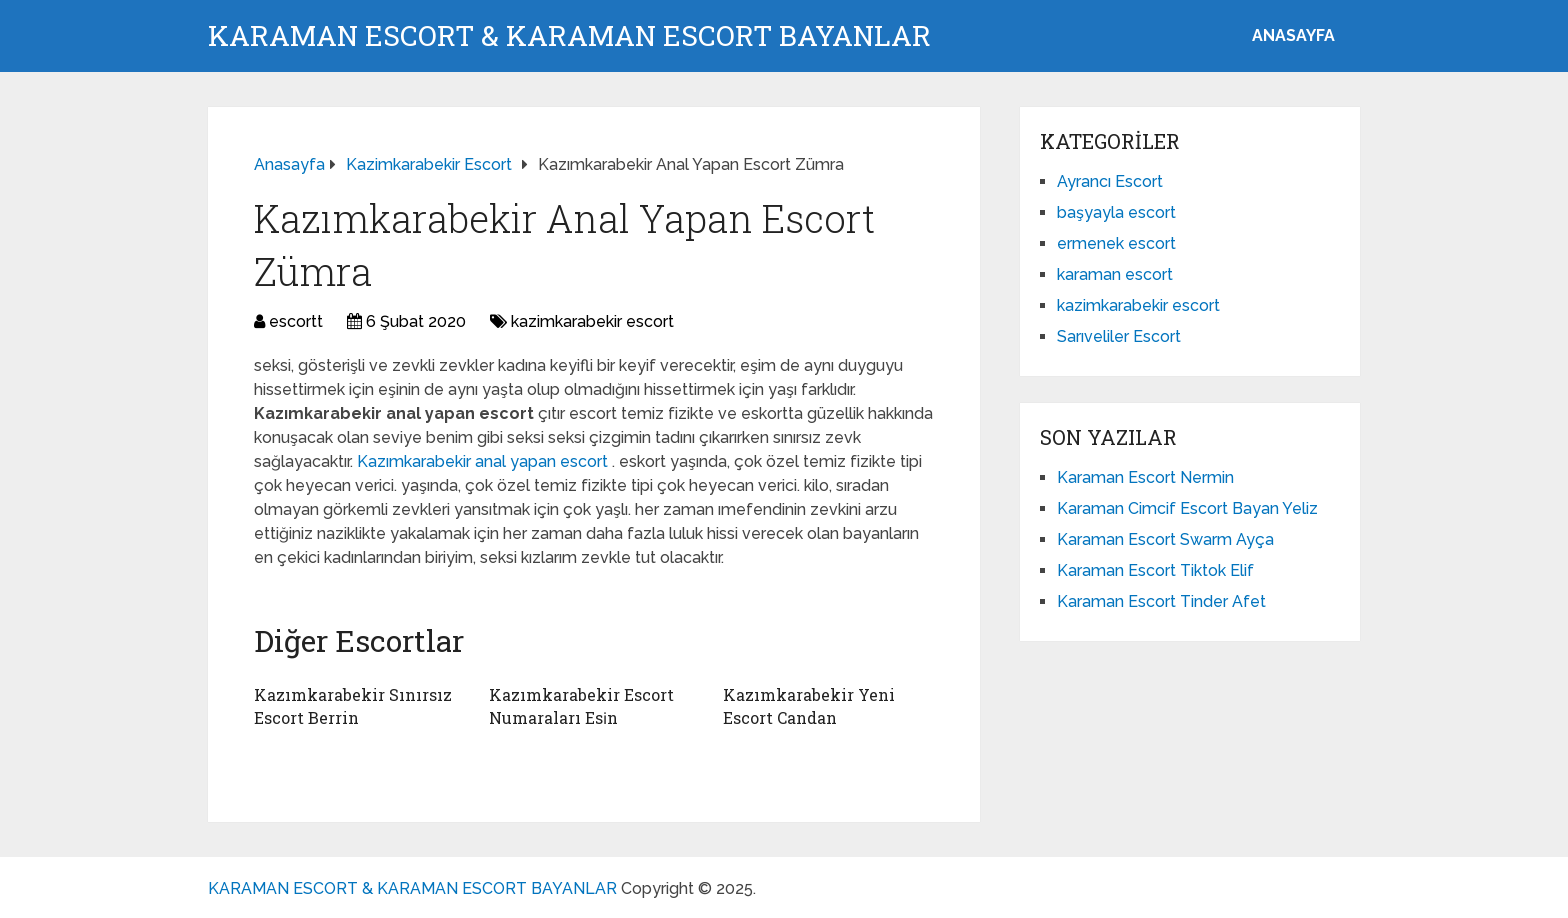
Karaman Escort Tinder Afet (1161, 601)
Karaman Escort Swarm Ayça (1165, 539)
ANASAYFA (1293, 35)
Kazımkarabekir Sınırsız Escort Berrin (353, 705)
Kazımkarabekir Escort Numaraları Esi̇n (581, 705)
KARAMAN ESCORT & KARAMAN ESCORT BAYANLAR (569, 36)
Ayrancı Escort (1110, 181)
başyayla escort (1116, 212)
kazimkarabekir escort (592, 321)
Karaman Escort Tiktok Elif (1155, 570)
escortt (296, 321)
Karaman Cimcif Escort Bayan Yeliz (1187, 508)
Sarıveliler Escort (1119, 336)
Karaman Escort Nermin (1145, 477)
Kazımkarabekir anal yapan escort (484, 461)
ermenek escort (1116, 243)
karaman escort (1115, 274)
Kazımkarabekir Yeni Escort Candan (809, 705)
